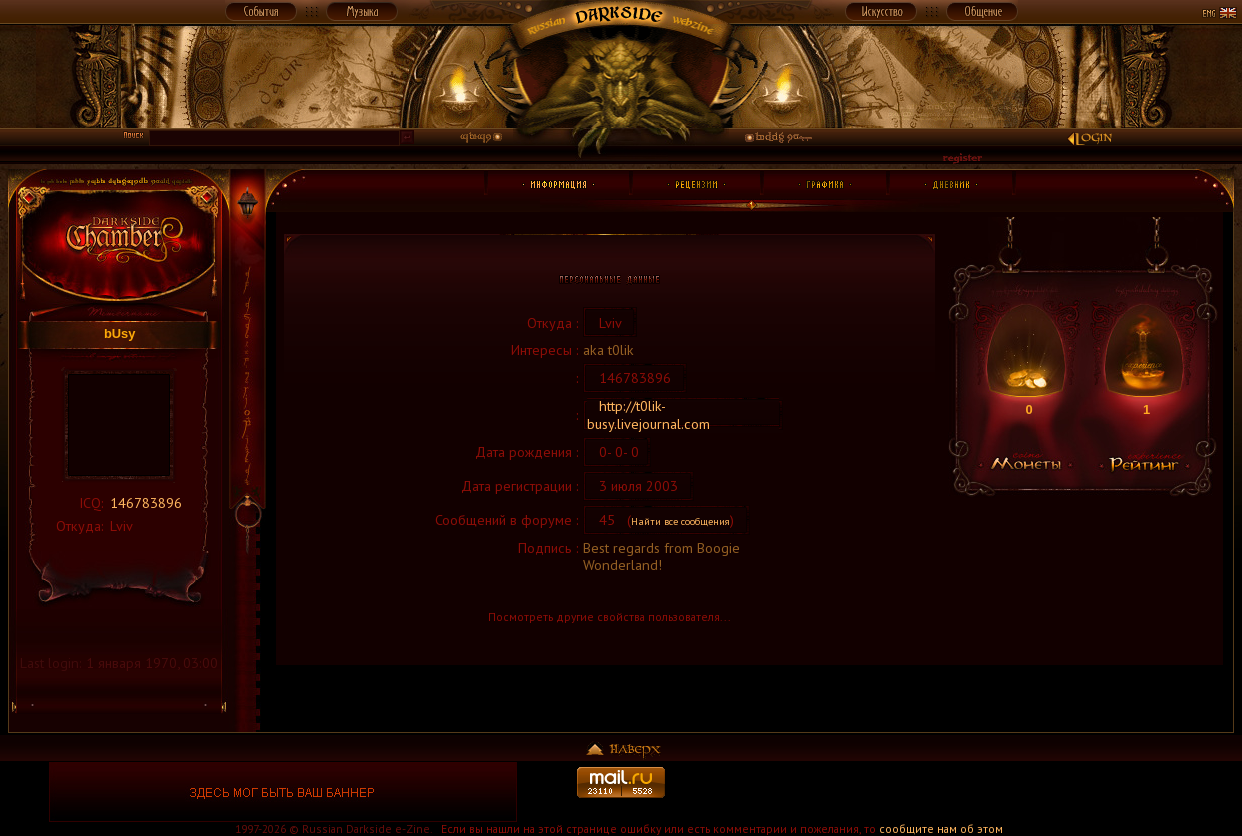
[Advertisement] (959, 792)
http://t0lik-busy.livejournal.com (648, 414)
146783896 (146, 502)
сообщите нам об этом (941, 828)
